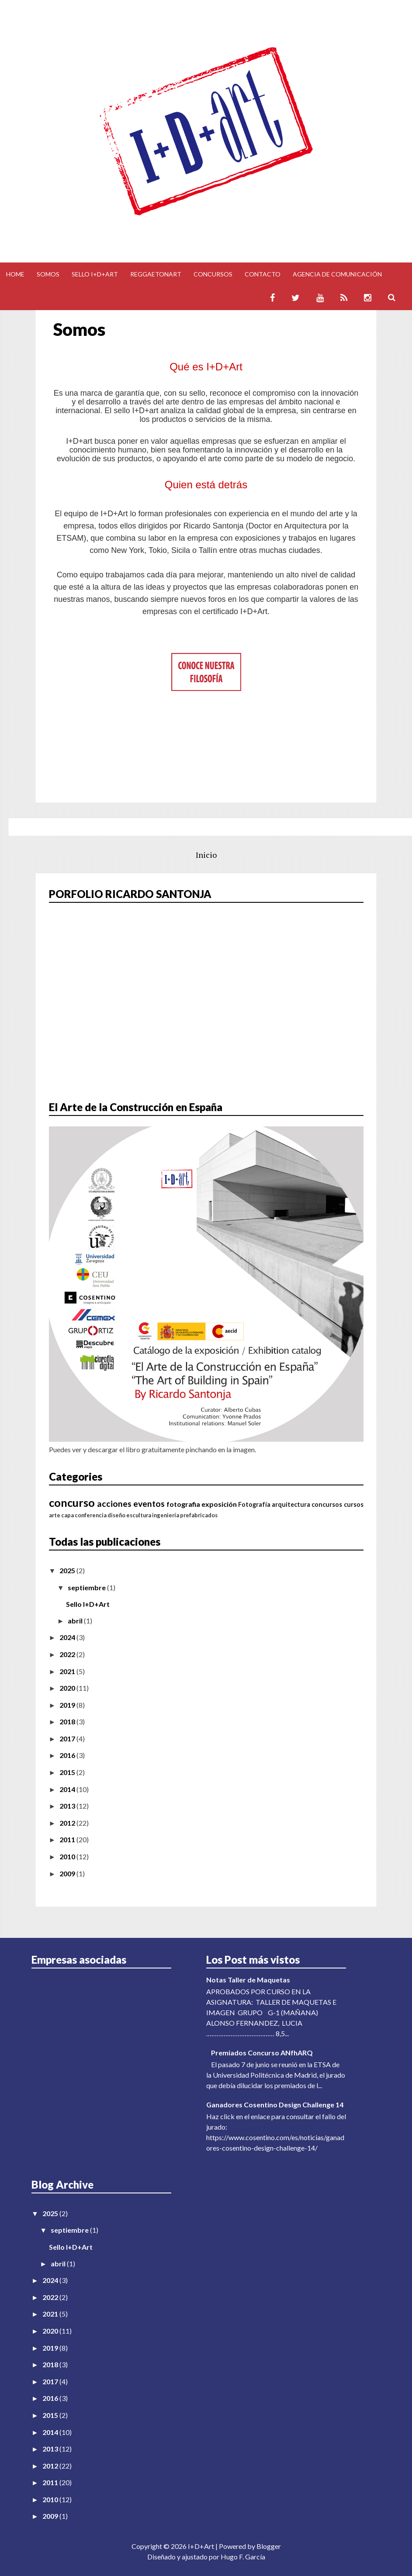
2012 (67, 1823)
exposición (219, 1504)
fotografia (183, 1504)
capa (67, 1515)
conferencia (91, 1515)
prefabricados (199, 1515)
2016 (67, 1755)
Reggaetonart (155, 274)
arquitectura (291, 1504)
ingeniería (165, 1515)
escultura (138, 1515)
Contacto (262, 274)
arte (54, 1515)
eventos (149, 1504)
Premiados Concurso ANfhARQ (262, 2052)
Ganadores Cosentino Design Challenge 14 (274, 2104)
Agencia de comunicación (337, 274)
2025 (67, 1570)
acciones (114, 1504)
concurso (72, 1502)
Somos (48, 274)
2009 (67, 1873)
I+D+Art (201, 2546)
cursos (354, 1504)
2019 (67, 1705)
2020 (67, 1688)
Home (15, 274)
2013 (67, 1806)
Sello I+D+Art (95, 274)
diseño (116, 1515)
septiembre (87, 1587)
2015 (67, 1772)
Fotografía (254, 1504)
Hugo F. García (243, 2556)
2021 (67, 1671)
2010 (67, 1856)
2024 (67, 1637)
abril (76, 1620)
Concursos (213, 274)
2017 (67, 1738)
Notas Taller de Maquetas (248, 1979)
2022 (67, 1654)
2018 (67, 1721)
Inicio (206, 854)
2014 (67, 1789)
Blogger (268, 2546)
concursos (327, 1504)
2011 (67, 1839)
